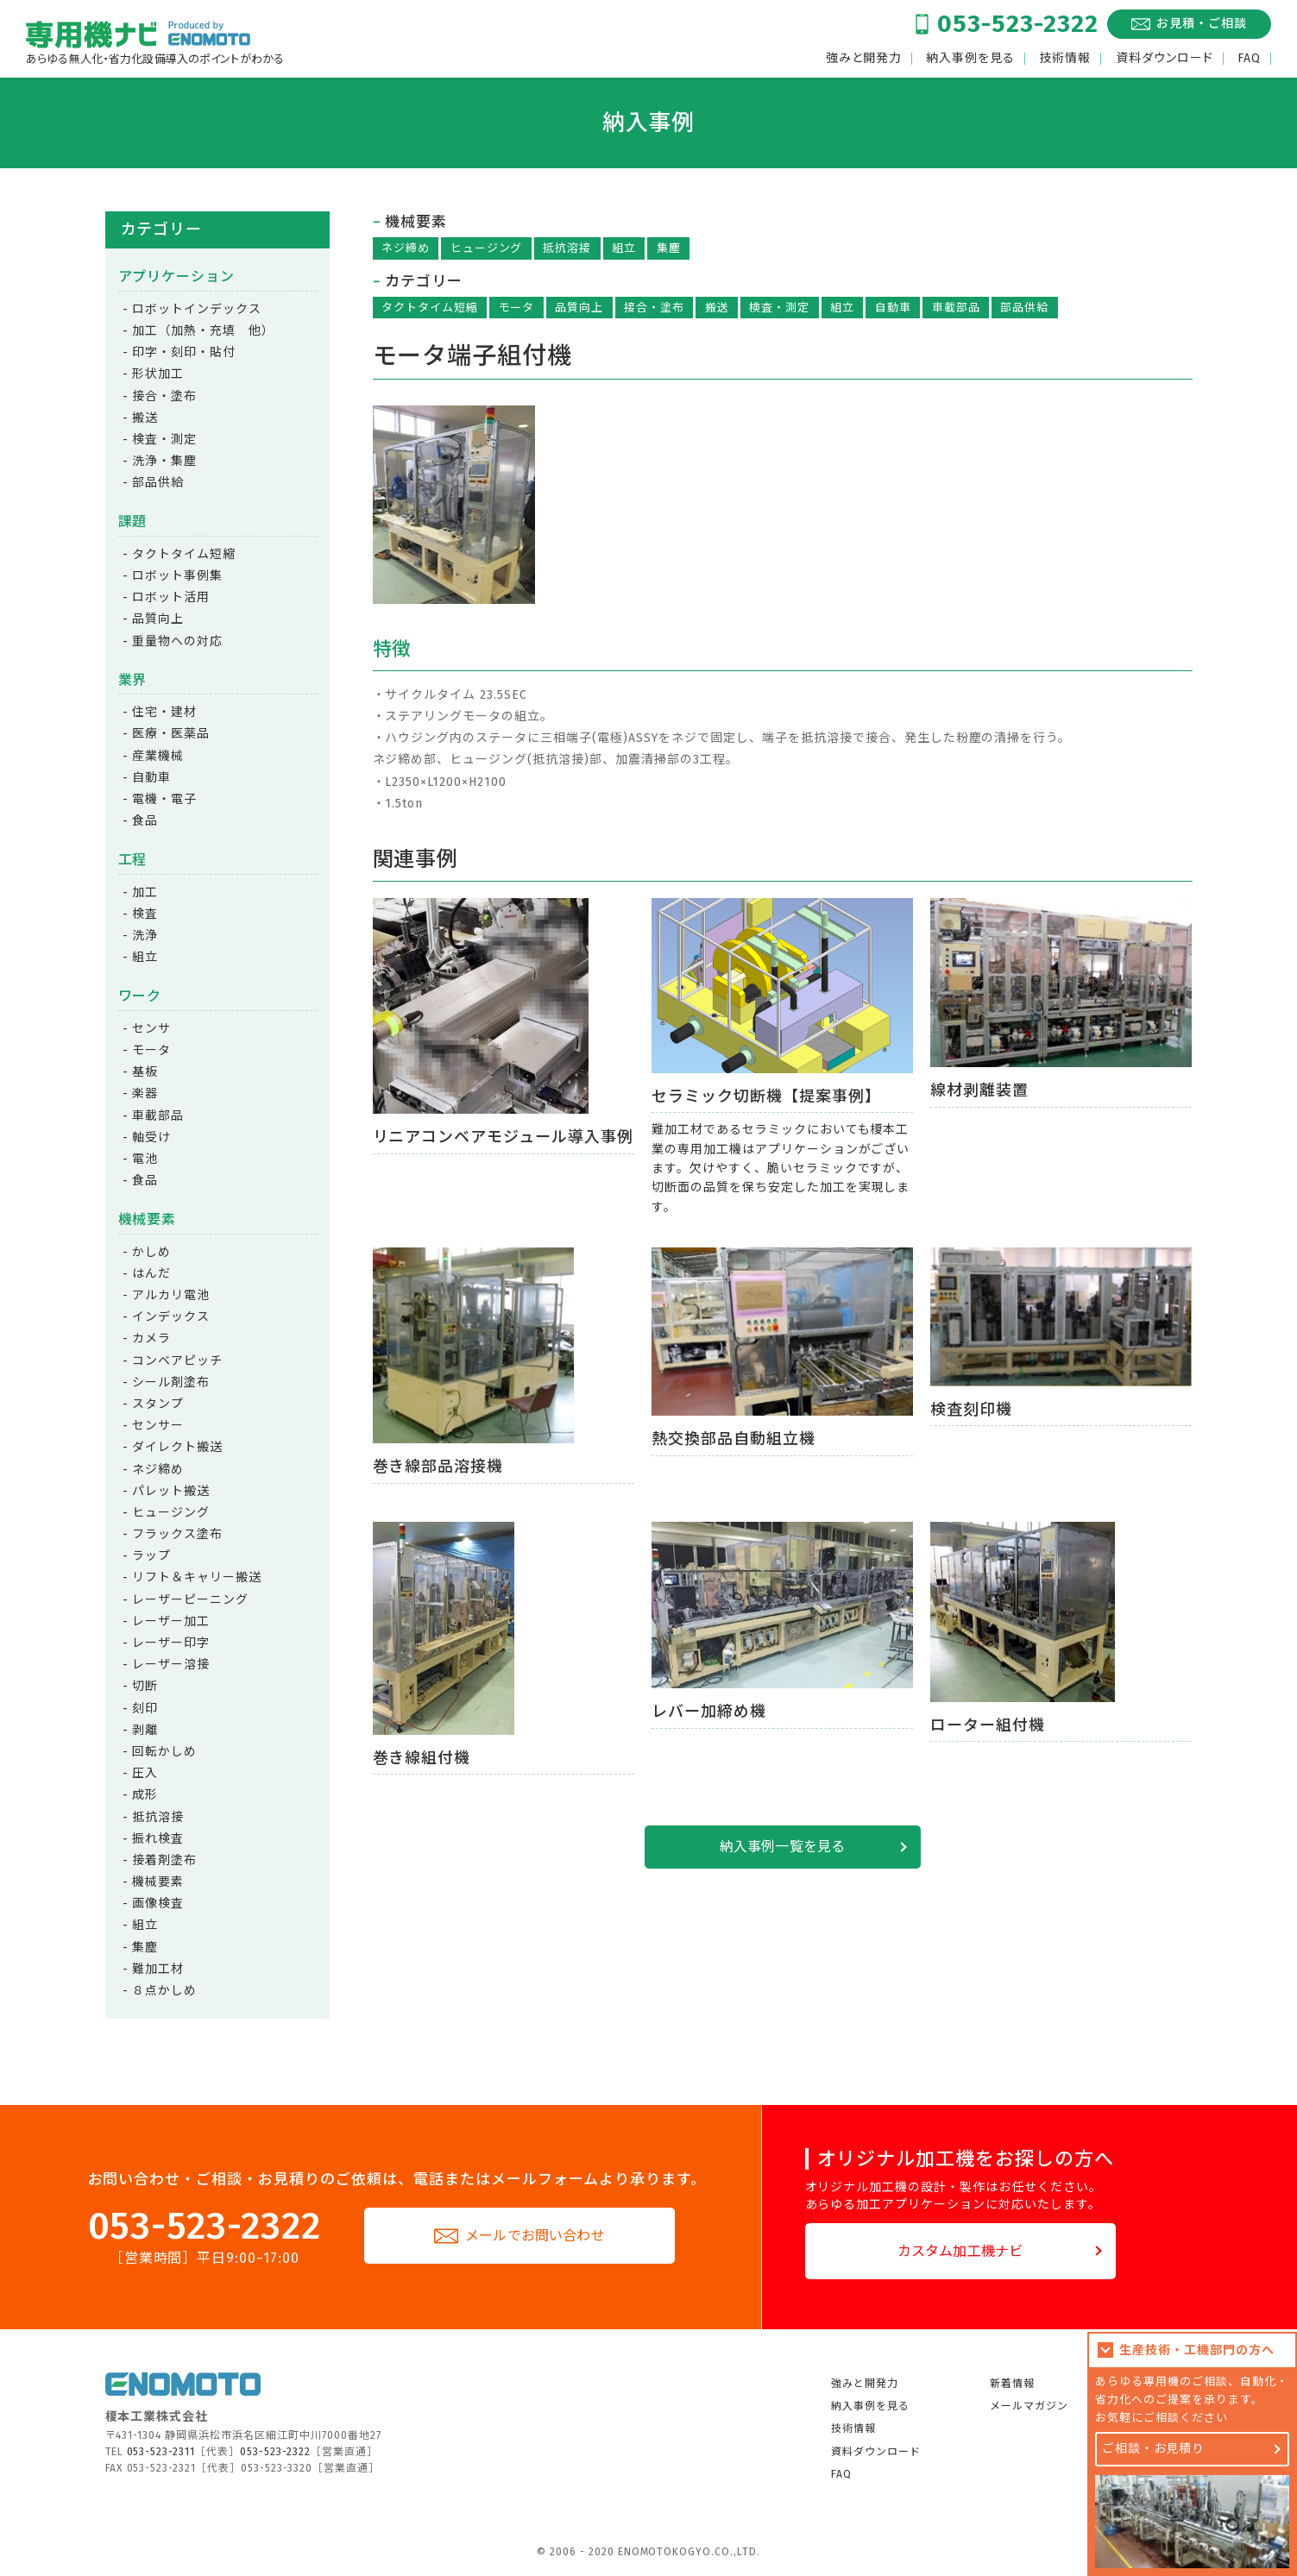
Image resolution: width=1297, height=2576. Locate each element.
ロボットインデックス (196, 309)
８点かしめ (164, 1990)
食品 (145, 821)
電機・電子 (164, 799)
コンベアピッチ (177, 1361)
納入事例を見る (970, 59)
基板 (145, 1072)
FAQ (1249, 59)
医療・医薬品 (171, 733)
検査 (145, 914)
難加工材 (158, 1969)
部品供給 (1024, 307)
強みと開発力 (864, 59)
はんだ (151, 1273)
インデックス (171, 1317)
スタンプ (158, 1404)
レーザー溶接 (171, 1664)
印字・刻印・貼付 (184, 352)
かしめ (151, 1252)
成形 (145, 1794)
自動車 (893, 307)
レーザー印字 (171, 1643)
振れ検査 (158, 1838)
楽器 (145, 1093)
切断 (145, 1686)
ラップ (151, 1556)
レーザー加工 (171, 1621)
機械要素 (158, 1882)
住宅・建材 (164, 712)
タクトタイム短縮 (429, 307)
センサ (151, 1028)
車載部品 (956, 307)
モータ (517, 307)
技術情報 (1065, 59)
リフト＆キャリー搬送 (196, 1577)
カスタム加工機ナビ (960, 2251)
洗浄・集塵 (164, 461)
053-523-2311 (161, 2452)
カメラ (151, 1338)
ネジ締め (405, 248)
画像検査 (158, 1903)
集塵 (669, 248)
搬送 (717, 307)
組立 (624, 248)
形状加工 (158, 374)
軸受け (151, 1137)
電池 (145, 1159)
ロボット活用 (171, 597)
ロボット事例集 (177, 576)
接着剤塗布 (164, 1860)
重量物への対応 (177, 641)
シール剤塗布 (171, 1382)
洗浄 (145, 935)
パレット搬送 (171, 1491)
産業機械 (158, 756)
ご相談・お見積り (1154, 2448)
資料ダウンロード (1164, 59)
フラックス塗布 (177, 1534)
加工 (145, 892)
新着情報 (1012, 2384)
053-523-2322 (1018, 24)
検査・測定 (779, 307)
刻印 (145, 1708)
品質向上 (579, 307)
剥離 (145, 1730)
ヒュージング (486, 248)
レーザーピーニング (190, 1600)
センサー (158, 1425)
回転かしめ (164, 1751)
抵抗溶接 (567, 248)
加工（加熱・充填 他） (203, 331)
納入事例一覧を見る (782, 1846)
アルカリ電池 (171, 1295)
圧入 (145, 1773)
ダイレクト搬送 (177, 1447)
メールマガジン (1029, 2406)
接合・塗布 (654, 307)
